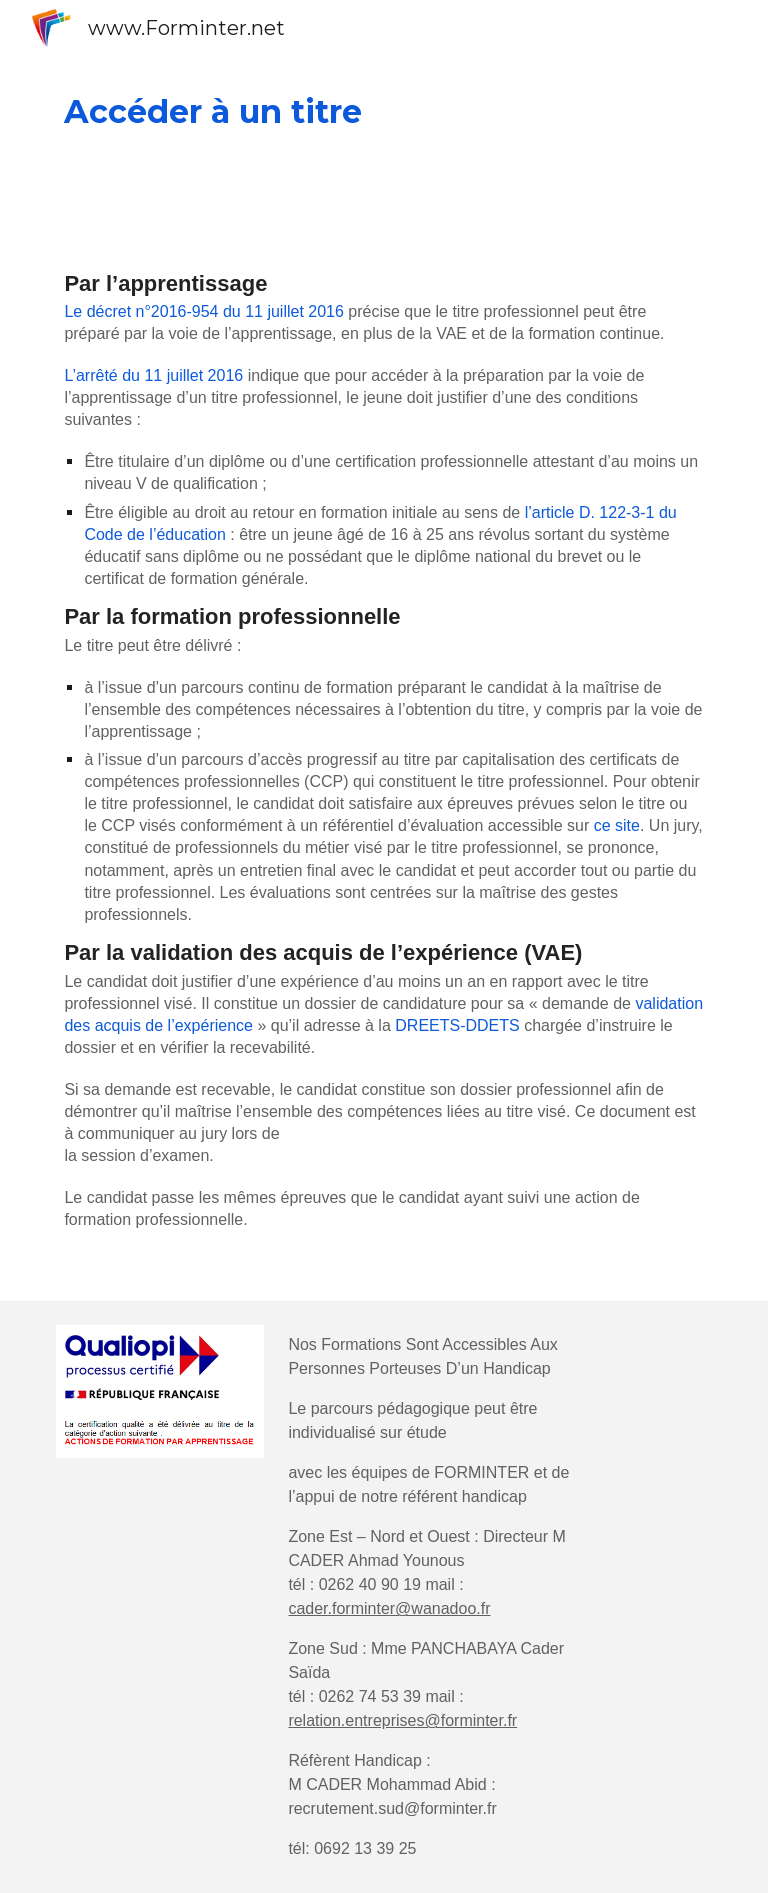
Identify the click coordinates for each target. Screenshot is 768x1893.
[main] (383, 112)
